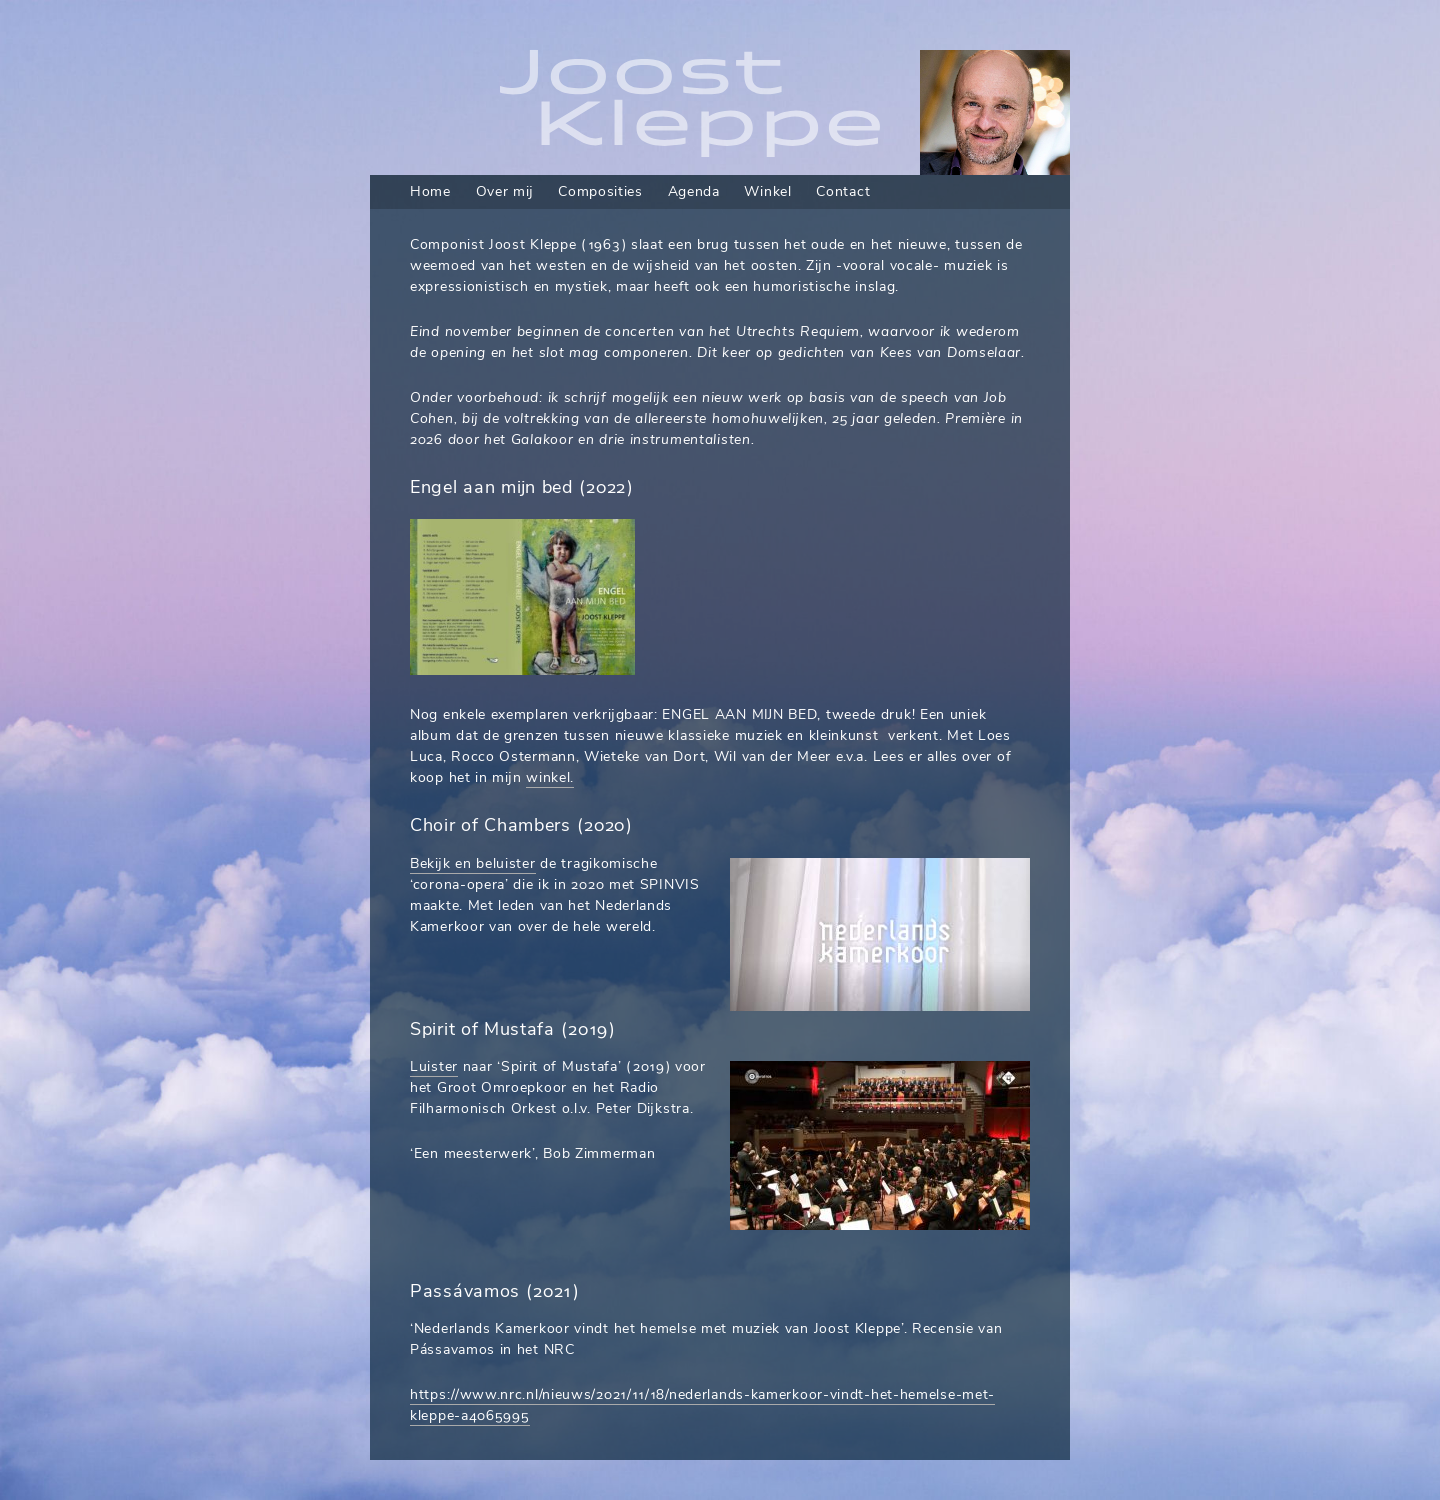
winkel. (550, 777)
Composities (600, 191)
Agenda (694, 191)
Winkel (767, 191)
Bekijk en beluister (473, 863)
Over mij (505, 191)
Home (430, 191)
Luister (434, 1066)
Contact (843, 191)
